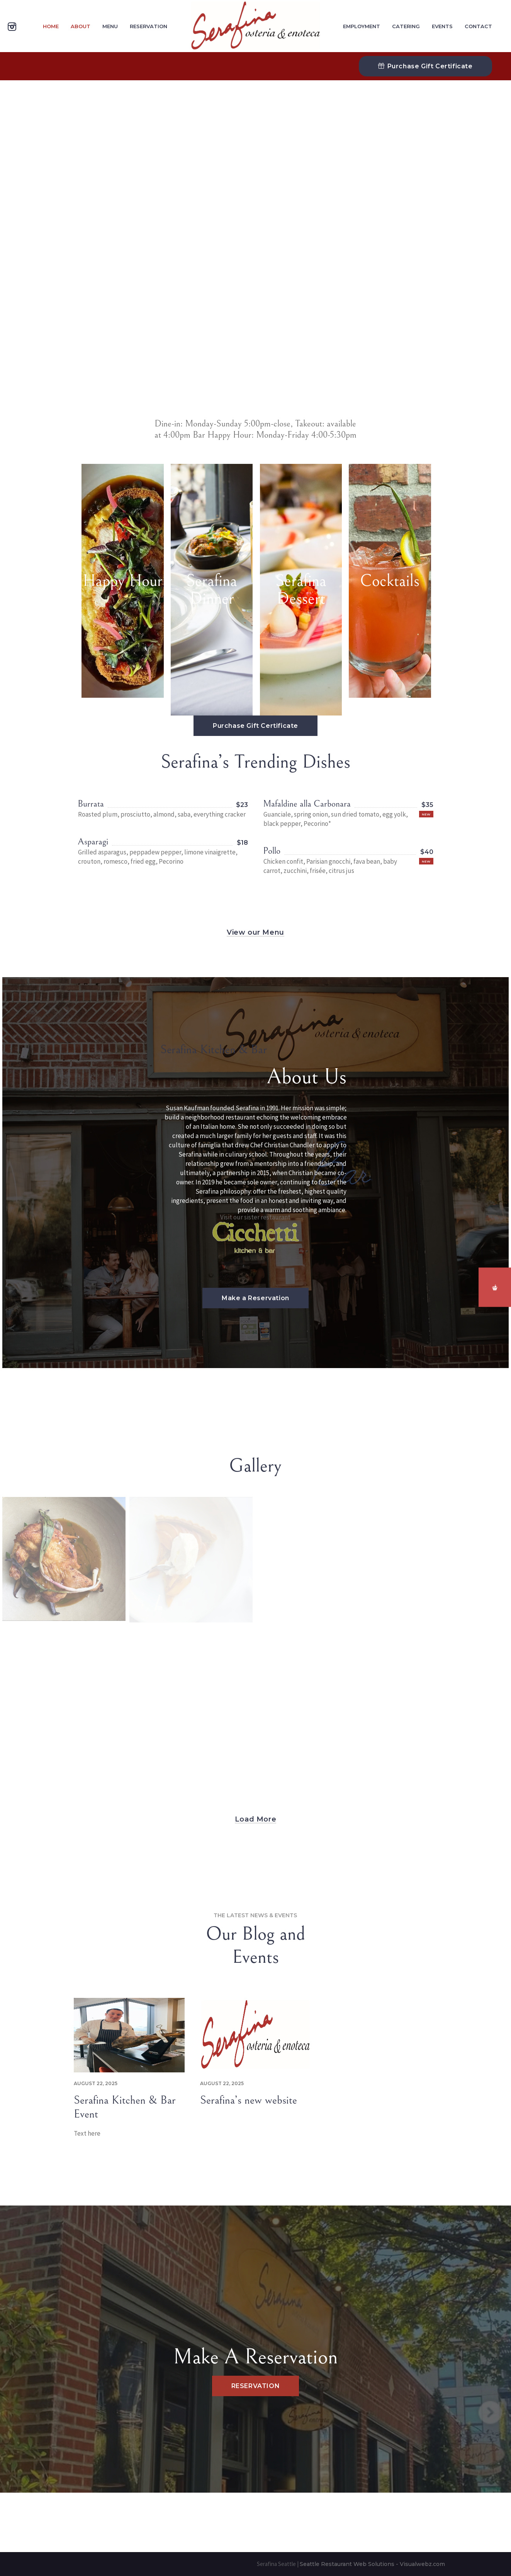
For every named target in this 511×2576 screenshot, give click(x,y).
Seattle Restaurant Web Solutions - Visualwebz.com (372, 2564)
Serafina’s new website (248, 2100)
